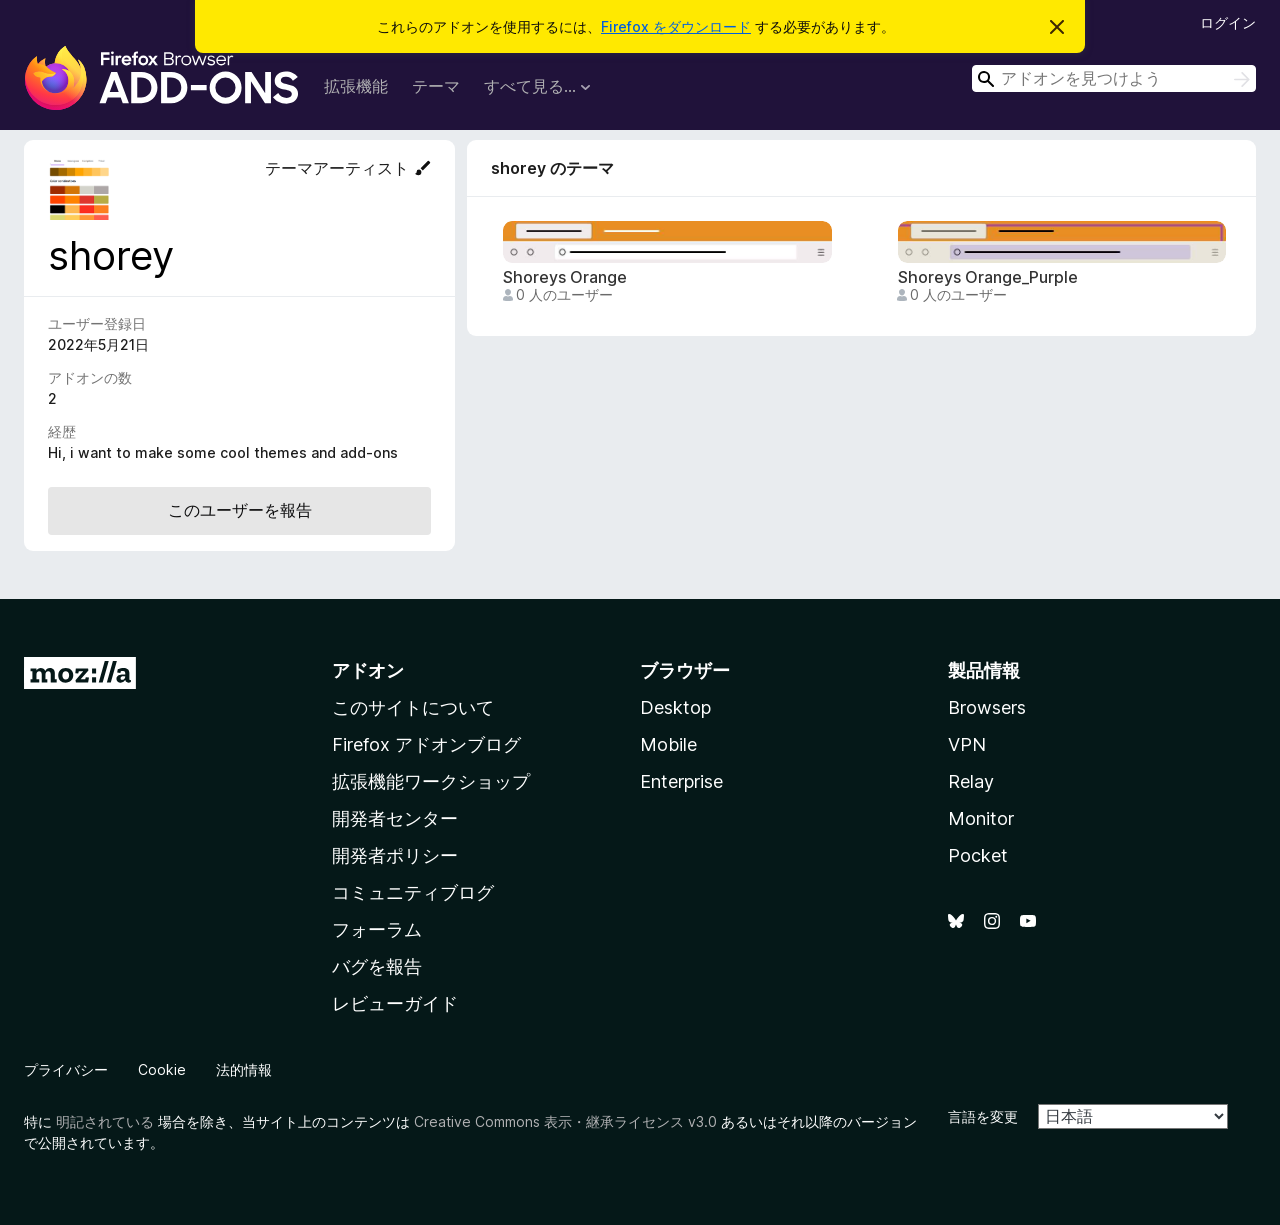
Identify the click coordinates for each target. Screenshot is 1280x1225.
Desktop (675, 707)
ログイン (1228, 22)
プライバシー (66, 1069)
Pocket (978, 855)
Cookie (162, 1069)
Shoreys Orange (565, 277)
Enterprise (681, 781)
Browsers (987, 707)
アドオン (368, 670)
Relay (971, 781)
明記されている (105, 1121)
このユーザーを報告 (240, 510)
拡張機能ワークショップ (431, 781)
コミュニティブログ (413, 892)
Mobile (668, 744)
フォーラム (377, 929)
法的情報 (244, 1069)
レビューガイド (395, 1003)
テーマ (436, 86)
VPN (967, 744)
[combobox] (1114, 78)
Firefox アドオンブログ (426, 744)
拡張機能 (356, 86)
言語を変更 (983, 1116)
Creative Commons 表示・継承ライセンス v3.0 (565, 1121)
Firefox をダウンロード (676, 26)
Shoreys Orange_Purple (988, 277)
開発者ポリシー (395, 855)
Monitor (981, 818)
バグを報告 (377, 966)
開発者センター (395, 818)
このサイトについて (413, 707)
